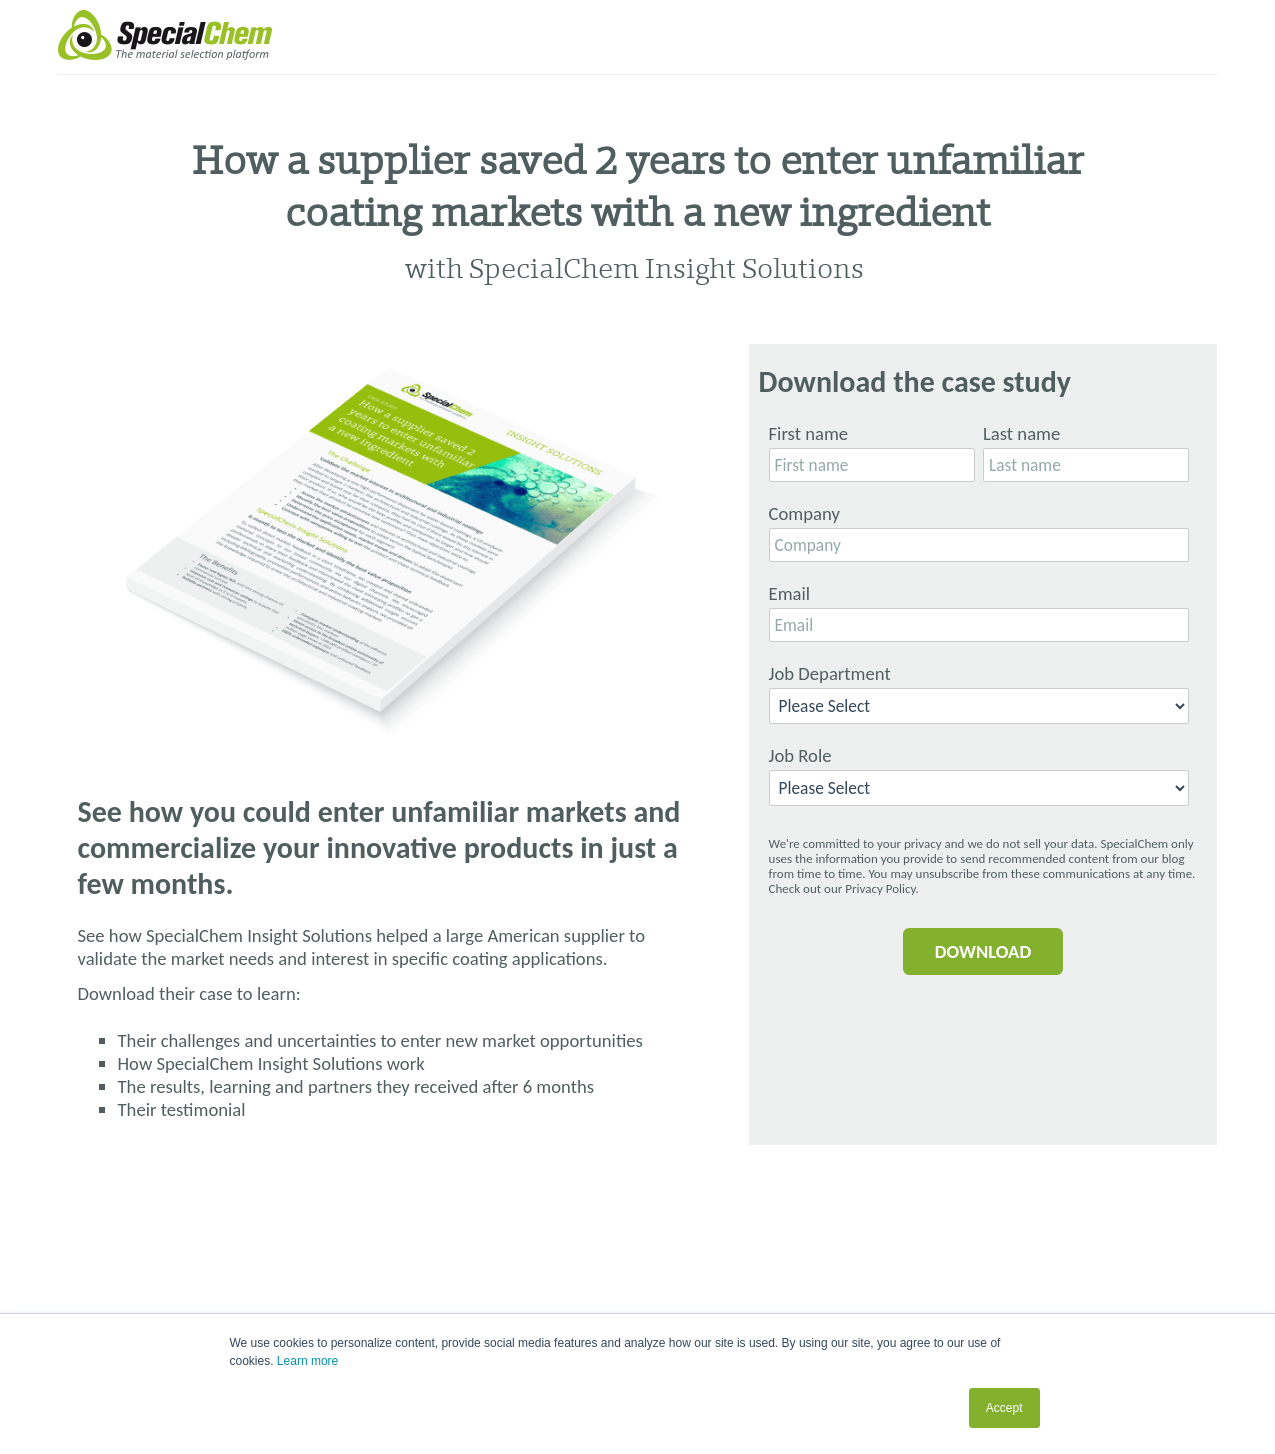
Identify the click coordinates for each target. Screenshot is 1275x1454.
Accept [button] (1004, 1408)
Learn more (307, 1361)
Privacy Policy (880, 888)
